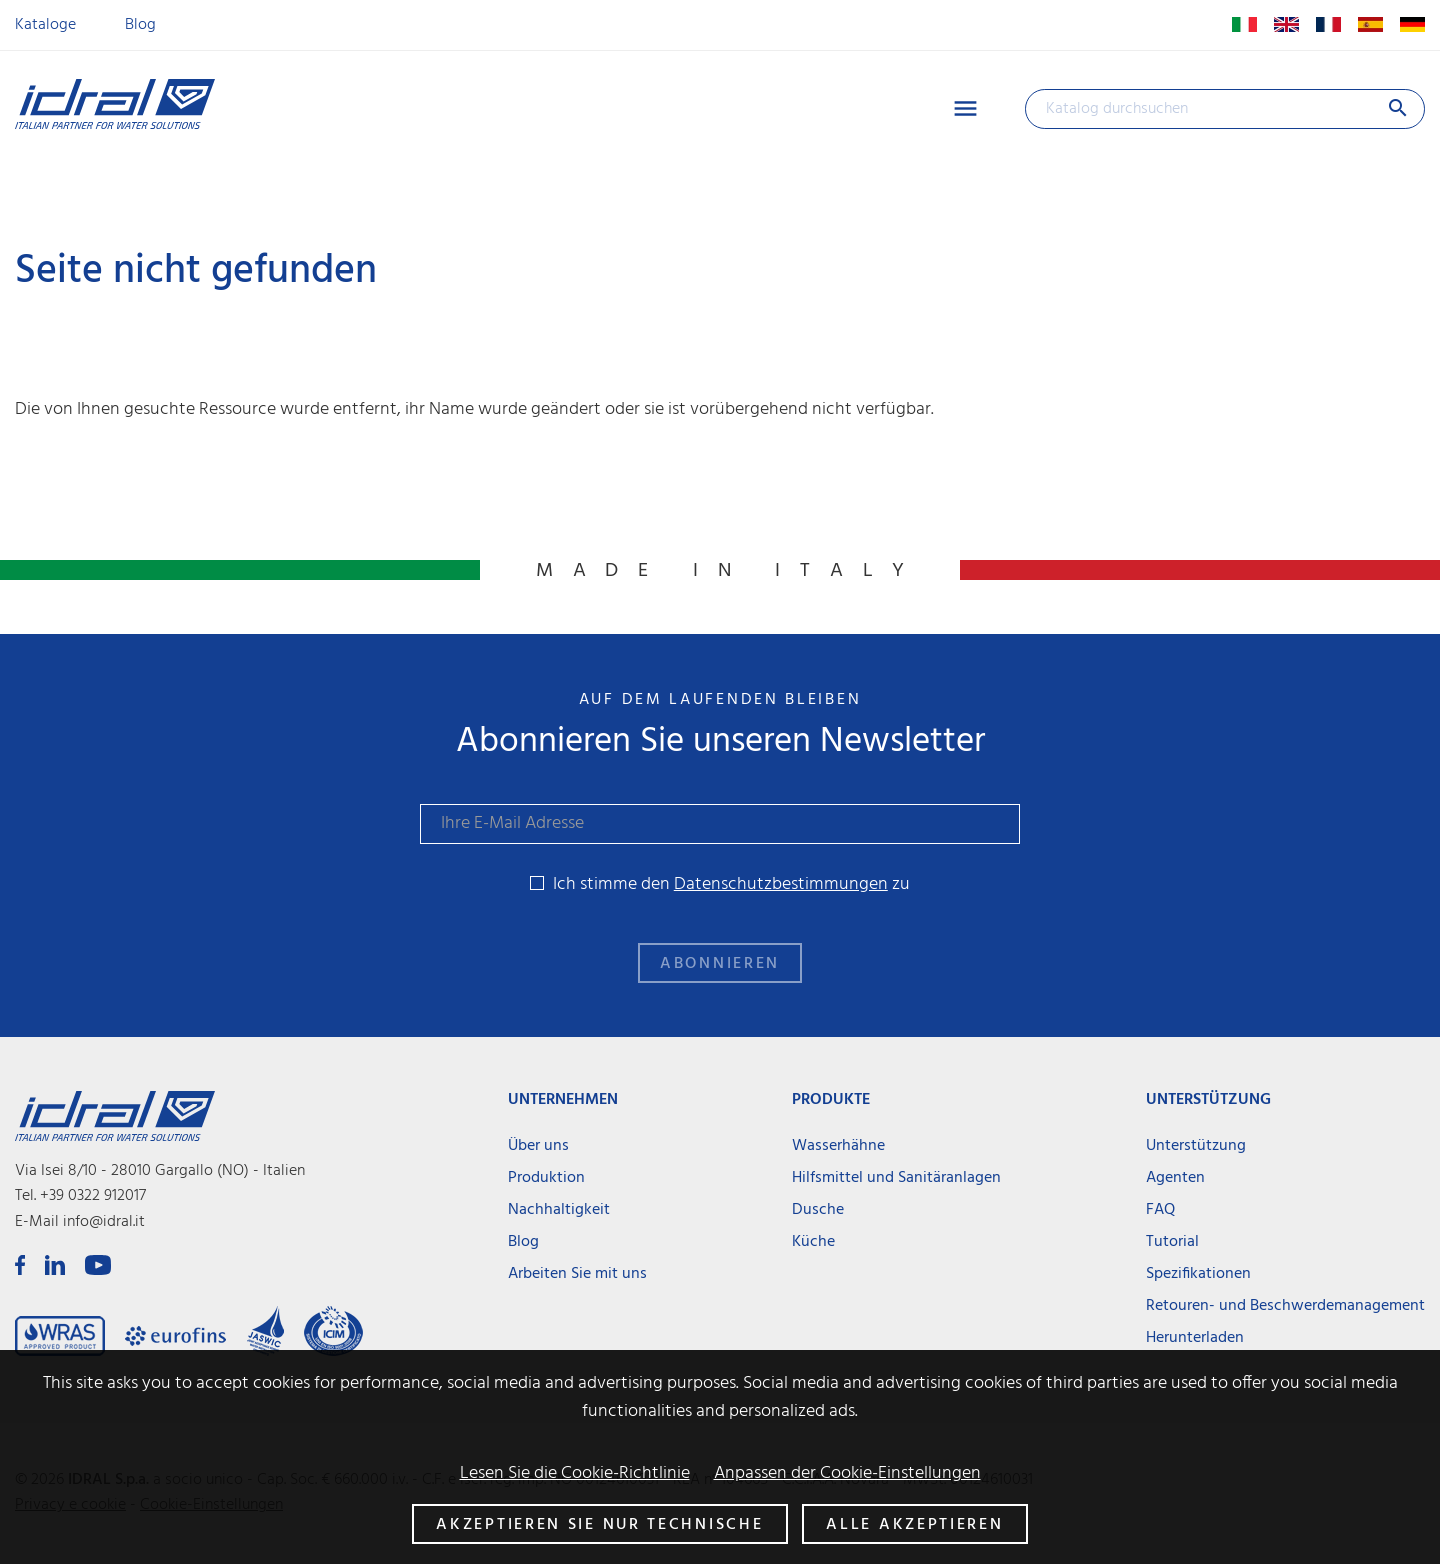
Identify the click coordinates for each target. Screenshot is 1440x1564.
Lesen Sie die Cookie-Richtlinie (575, 1474)
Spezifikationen (1198, 1274)
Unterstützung (1196, 1146)
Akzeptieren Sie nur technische (599, 1525)
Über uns (538, 1146)
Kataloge (45, 25)
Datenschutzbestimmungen (781, 884)
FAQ (1160, 1210)
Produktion (546, 1178)
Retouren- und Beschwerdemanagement (1285, 1306)
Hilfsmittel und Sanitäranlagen (896, 1178)
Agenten (1175, 1178)
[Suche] (1225, 109)
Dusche (818, 1210)
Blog (140, 25)
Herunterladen (1195, 1338)
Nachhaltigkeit (559, 1210)
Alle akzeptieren (914, 1525)
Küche (813, 1242)
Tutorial (1172, 1242)
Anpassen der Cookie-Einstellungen (847, 1474)
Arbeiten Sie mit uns (577, 1274)
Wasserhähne (838, 1146)
